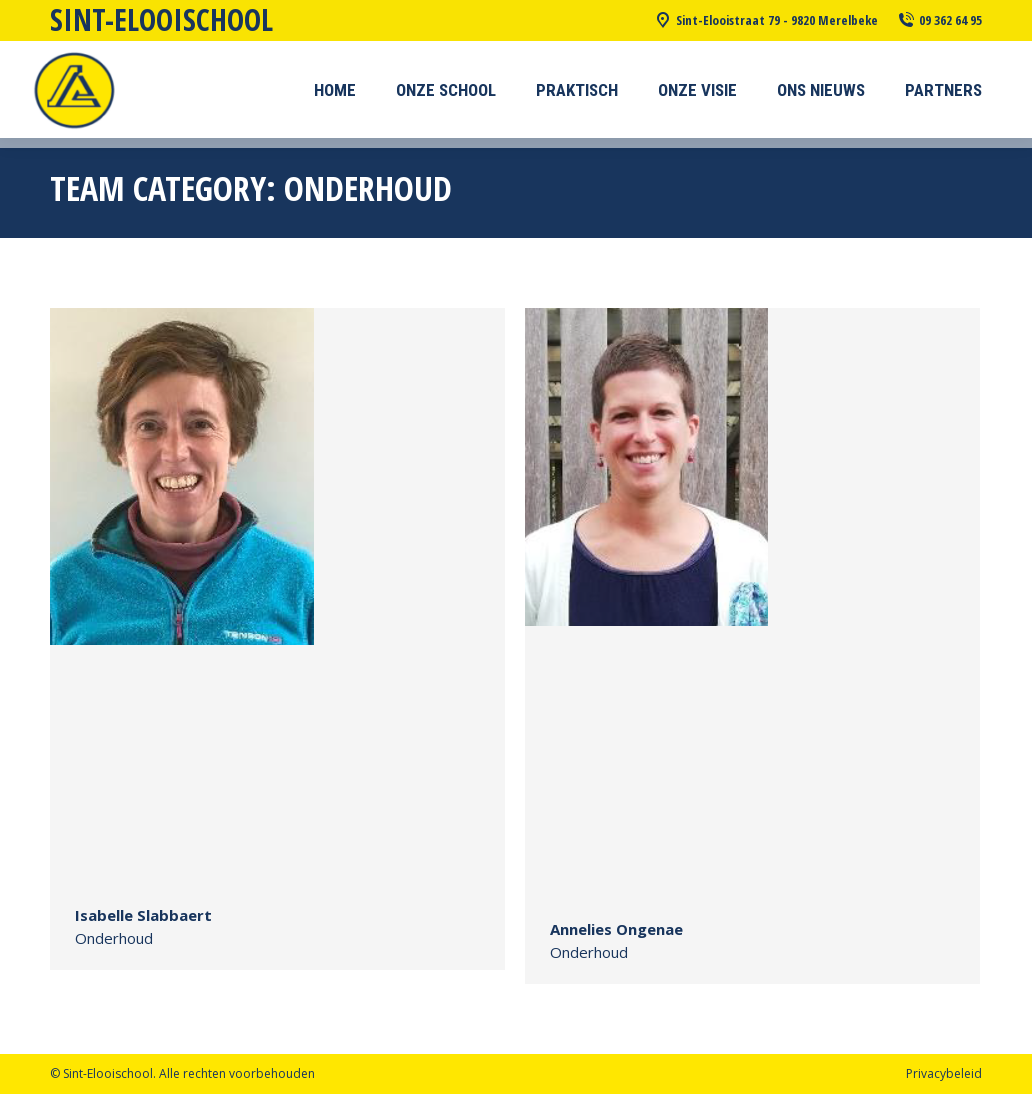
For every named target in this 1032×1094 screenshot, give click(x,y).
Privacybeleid (944, 1073)
